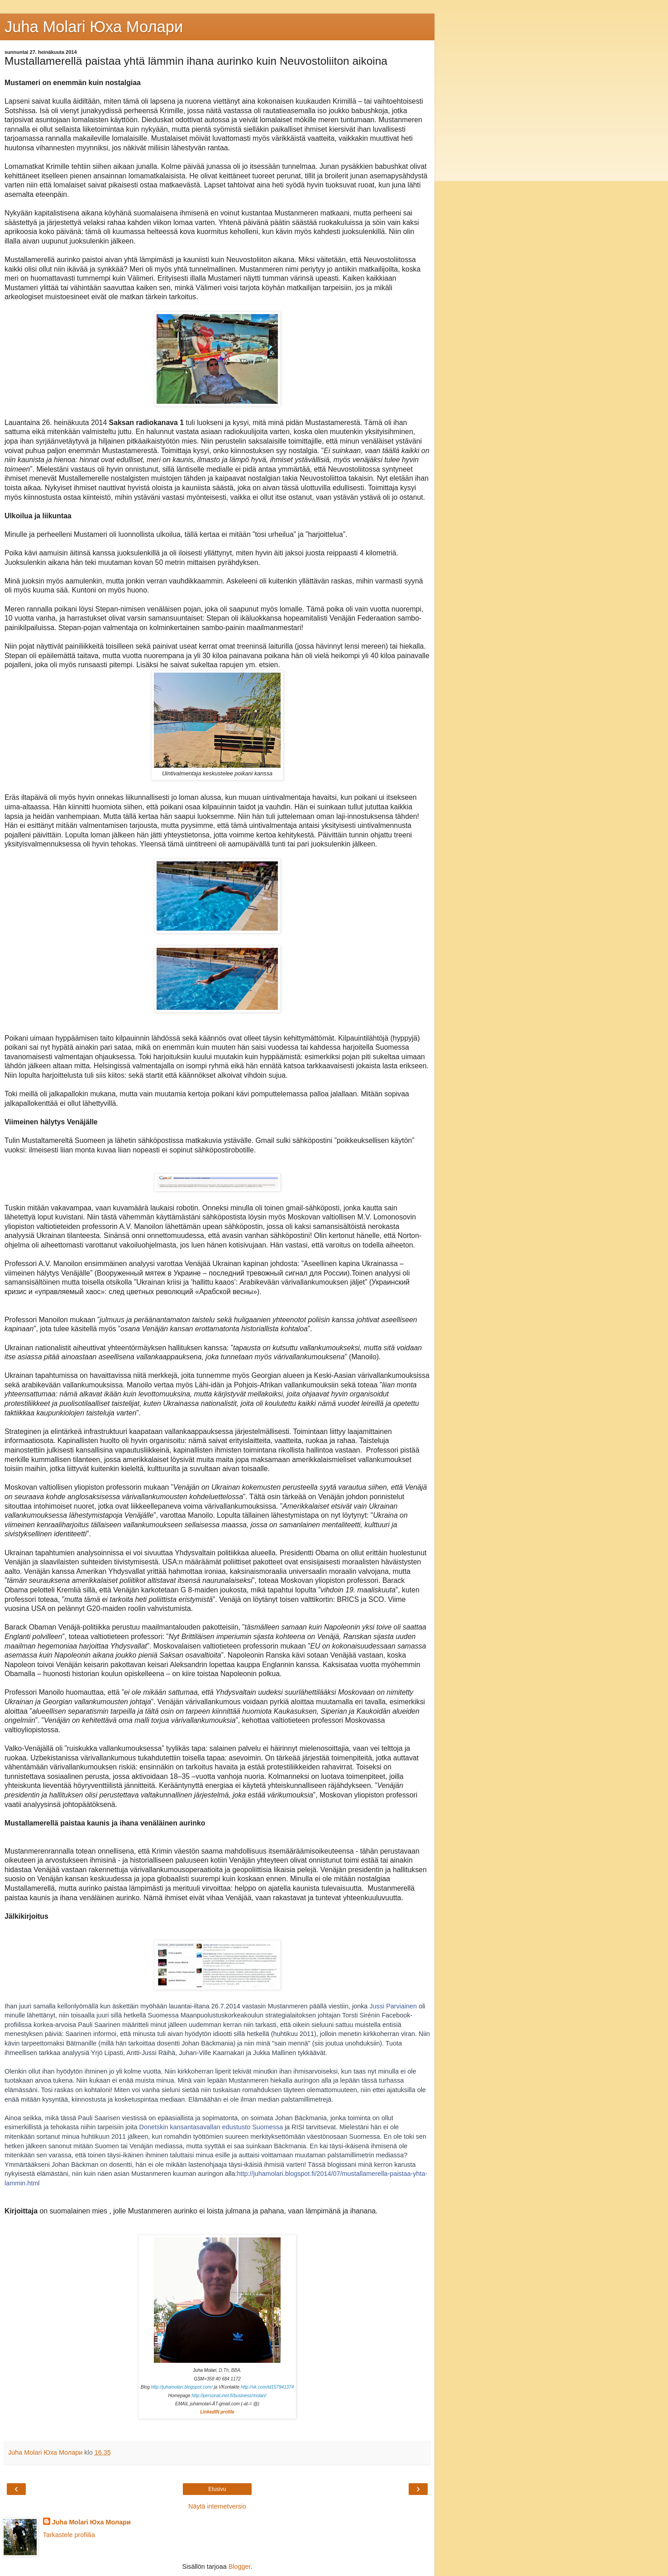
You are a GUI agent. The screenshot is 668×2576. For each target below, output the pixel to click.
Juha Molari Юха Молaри (94, 26)
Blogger (240, 2566)
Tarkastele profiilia (69, 2534)
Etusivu (217, 2489)
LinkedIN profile (217, 2411)
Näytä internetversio (217, 2506)
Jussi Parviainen (393, 2006)
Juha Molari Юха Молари (91, 2522)
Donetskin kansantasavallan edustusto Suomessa (211, 2127)
